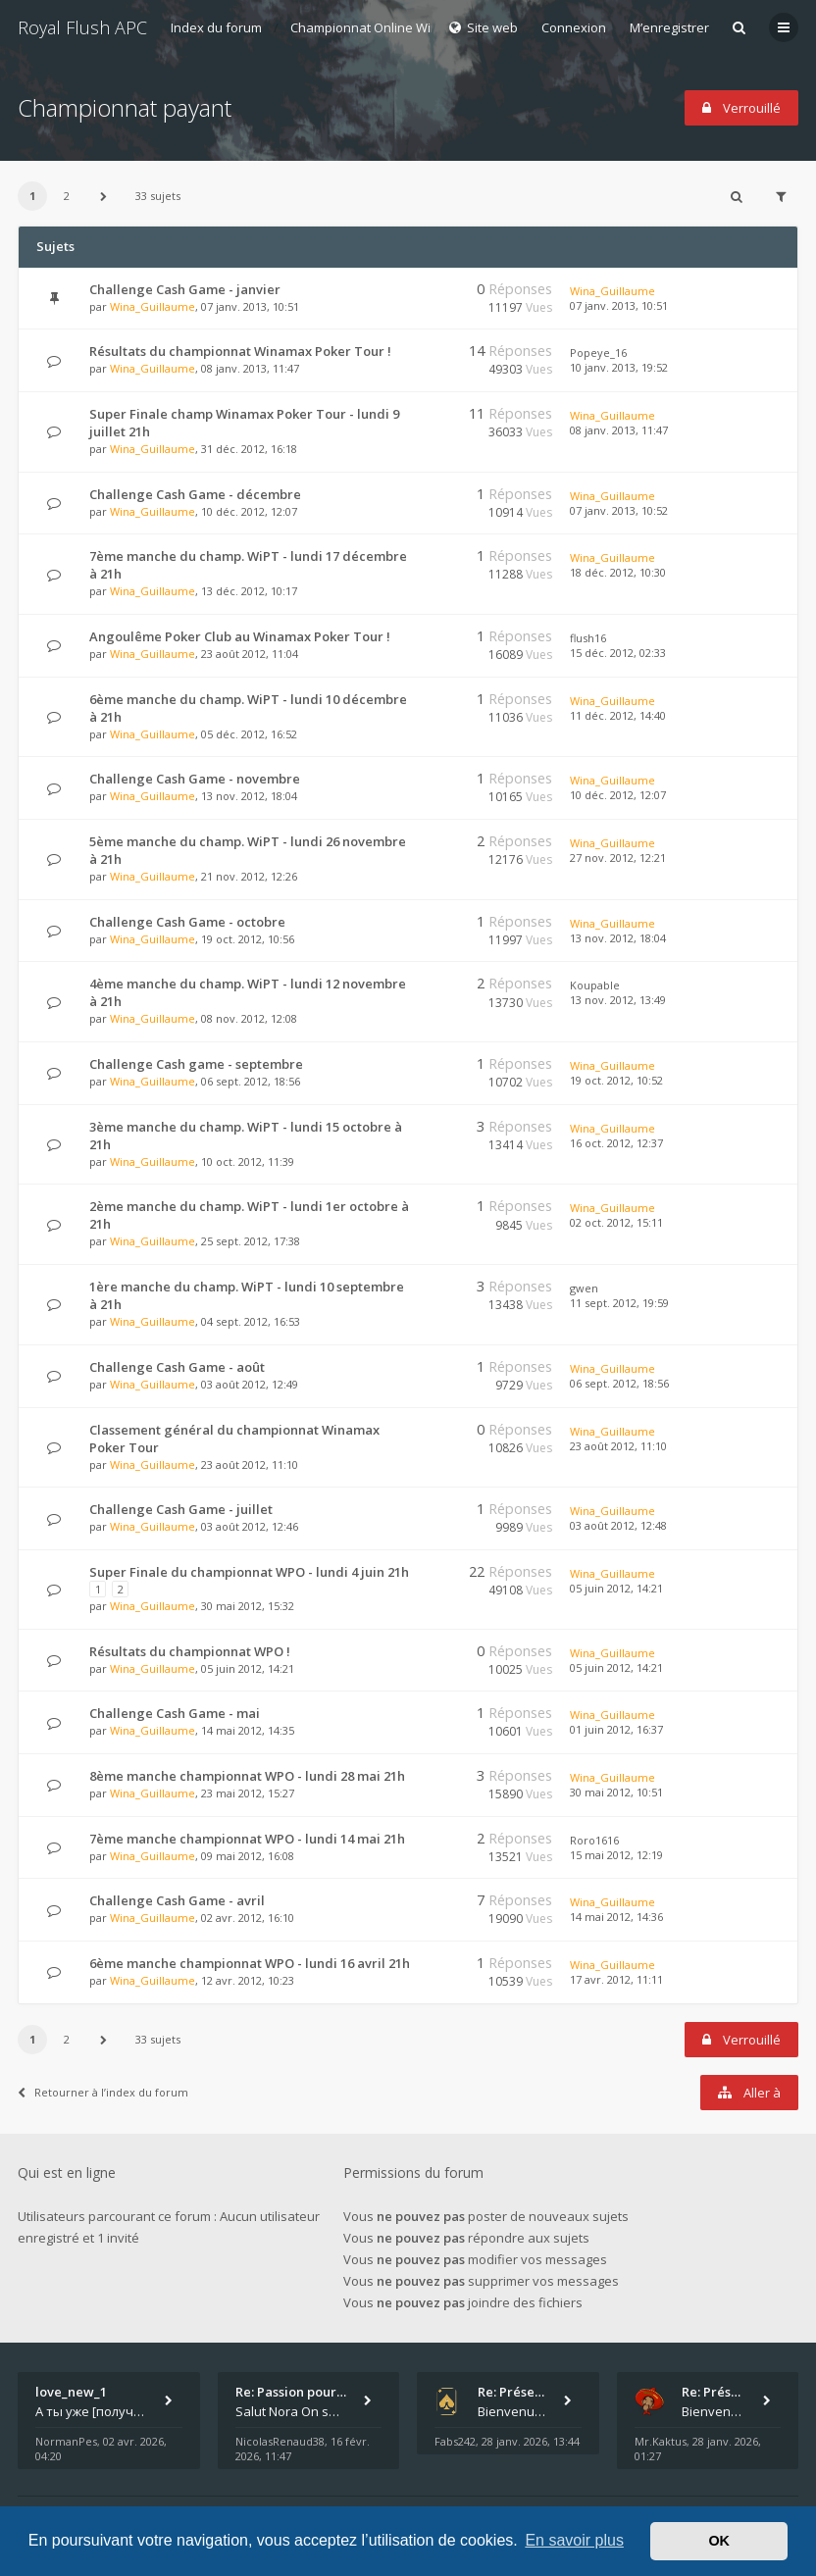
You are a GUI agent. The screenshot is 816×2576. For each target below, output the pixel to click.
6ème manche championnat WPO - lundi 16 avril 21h (249, 1963)
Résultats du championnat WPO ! (189, 1651)
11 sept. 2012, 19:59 (619, 1302)
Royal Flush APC (82, 27)
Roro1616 (594, 1840)
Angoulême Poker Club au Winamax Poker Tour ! (239, 636)
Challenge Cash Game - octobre (187, 922)
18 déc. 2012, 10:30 (618, 572)
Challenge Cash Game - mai (174, 1713)
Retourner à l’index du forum (103, 2092)
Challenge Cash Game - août (177, 1367)
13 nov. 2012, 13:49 (618, 999)
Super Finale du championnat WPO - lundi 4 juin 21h (249, 1572)
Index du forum (216, 27)
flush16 (588, 638)
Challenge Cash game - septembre (196, 1064)
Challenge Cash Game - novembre (194, 778)
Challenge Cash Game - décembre (195, 494)
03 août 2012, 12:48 (618, 1525)
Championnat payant (124, 107)
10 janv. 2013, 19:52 (619, 367)
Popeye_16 (598, 352)
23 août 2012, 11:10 (618, 1446)
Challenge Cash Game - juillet (181, 1509)
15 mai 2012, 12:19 (616, 1854)
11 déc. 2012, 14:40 (618, 715)
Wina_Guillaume (152, 306)
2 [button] (67, 195)
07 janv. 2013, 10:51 (619, 305)
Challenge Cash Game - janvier (184, 289)
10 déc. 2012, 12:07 (618, 794)
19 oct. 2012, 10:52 (616, 1080)
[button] (103, 196)
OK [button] (719, 2541)
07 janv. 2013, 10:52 (619, 510)
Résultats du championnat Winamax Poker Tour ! (240, 351)
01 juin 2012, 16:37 (616, 1729)
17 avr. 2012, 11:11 (616, 1979)
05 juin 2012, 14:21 (616, 1588)
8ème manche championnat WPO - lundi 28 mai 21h (247, 1776)
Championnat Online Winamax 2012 (396, 27)
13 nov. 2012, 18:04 (618, 938)
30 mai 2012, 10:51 (616, 1792)
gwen (584, 1288)
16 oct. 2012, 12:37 (616, 1143)
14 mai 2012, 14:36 (616, 1916)
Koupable (595, 985)
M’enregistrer (669, 27)
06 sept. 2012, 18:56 (619, 1383)
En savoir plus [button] (574, 2540)
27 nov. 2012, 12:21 (618, 857)
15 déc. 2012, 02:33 (618, 652)
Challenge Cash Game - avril (177, 1900)
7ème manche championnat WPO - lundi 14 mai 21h (247, 1838)
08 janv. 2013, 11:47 (619, 430)
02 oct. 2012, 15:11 (616, 1222)
